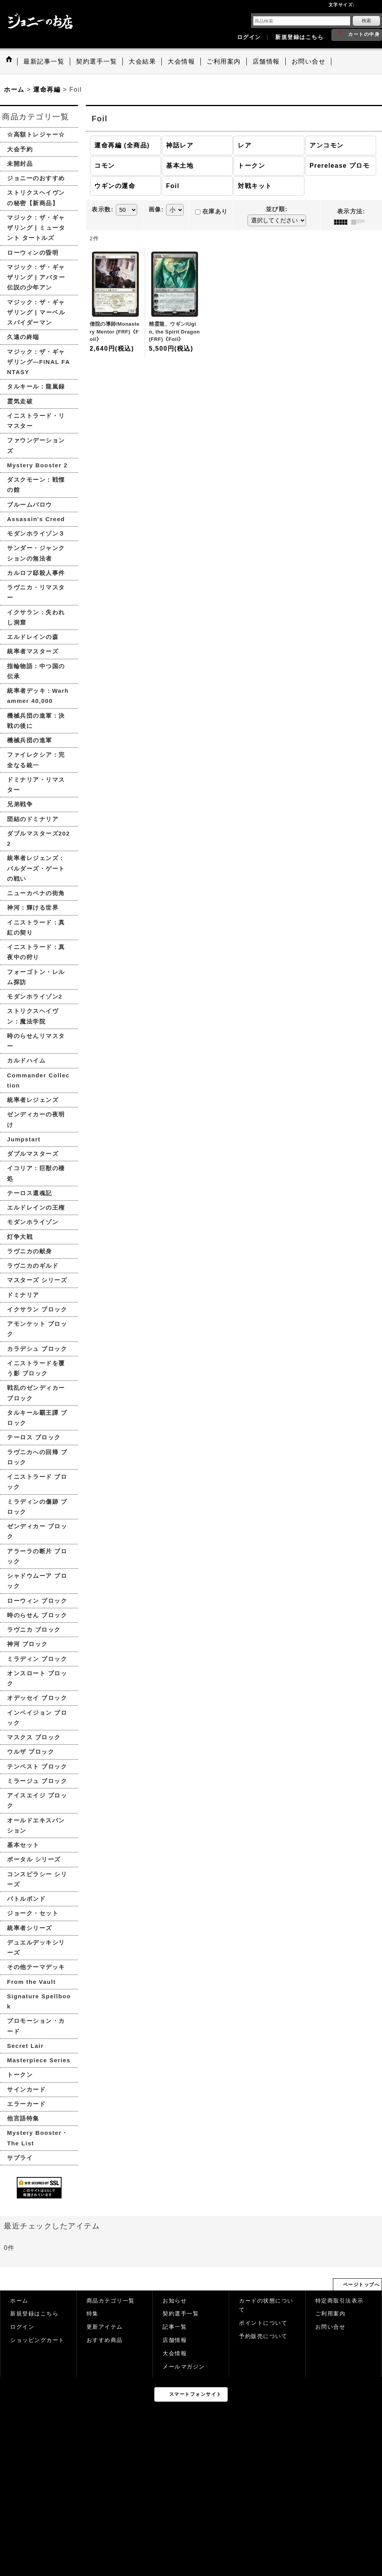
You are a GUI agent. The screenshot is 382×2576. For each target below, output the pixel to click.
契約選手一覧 (181, 2314)
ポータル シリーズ (34, 1859)
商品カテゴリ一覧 (111, 2301)
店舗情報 (175, 2340)
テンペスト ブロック (37, 1766)
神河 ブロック (27, 1644)
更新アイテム (105, 2327)
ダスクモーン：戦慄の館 (36, 484)
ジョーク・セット (32, 1913)
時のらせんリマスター (36, 1041)
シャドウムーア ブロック (37, 1580)
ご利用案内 (330, 2314)
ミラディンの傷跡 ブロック (37, 1506)
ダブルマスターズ (32, 1153)
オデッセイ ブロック (37, 1697)
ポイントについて (263, 2323)
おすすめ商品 (105, 2340)
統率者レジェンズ (32, 1099)
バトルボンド (26, 1898)
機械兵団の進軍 (29, 740)
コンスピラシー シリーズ (37, 1879)
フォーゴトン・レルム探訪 (36, 977)
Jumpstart (24, 1139)
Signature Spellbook (39, 2001)
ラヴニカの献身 (29, 1251)
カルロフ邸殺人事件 (36, 572)
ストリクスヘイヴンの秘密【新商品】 (36, 197)
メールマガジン (184, 2367)
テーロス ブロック (34, 1437)
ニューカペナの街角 (36, 893)
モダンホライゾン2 (34, 996)
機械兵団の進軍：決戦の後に (36, 720)
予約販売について (263, 2336)
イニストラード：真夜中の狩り (36, 952)
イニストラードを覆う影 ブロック (36, 1368)
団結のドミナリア (32, 819)
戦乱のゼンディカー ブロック (36, 1392)
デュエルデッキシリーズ (36, 1947)
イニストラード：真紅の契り (36, 927)
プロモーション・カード (36, 2025)
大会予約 (20, 149)
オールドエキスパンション (36, 1825)
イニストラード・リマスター (36, 420)
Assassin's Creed (36, 519)
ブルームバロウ (29, 504)
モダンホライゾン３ (36, 533)
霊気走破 (20, 401)
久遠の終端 (23, 337)
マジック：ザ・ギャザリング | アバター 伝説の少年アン (36, 277)
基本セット (23, 1845)
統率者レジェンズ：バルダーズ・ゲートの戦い (36, 868)
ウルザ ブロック (30, 1751)
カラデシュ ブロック (37, 1348)
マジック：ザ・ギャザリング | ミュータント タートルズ (36, 227)
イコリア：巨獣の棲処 (36, 1173)
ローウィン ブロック (37, 1600)
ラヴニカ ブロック (34, 1629)
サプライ (20, 2157)
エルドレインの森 (32, 636)
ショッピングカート (37, 2340)
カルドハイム (26, 1060)
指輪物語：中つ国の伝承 (36, 671)
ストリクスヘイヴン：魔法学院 (32, 1016)
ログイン (249, 37)
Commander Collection (38, 1080)
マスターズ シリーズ (37, 1280)
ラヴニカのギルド (32, 1265)
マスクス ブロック (34, 1737)
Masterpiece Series (39, 2060)
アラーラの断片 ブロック (37, 1556)
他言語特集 (23, 2118)
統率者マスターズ (32, 651)
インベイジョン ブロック (37, 1717)
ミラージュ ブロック (37, 1781)
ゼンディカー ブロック (37, 1531)
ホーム (19, 2301)
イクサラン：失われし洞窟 (36, 617)
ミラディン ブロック (37, 1658)
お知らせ (175, 2301)
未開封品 (20, 163)
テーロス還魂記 (29, 1193)
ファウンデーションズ (36, 445)
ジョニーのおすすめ (36, 178)
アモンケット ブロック (37, 1328)
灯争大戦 (20, 1236)
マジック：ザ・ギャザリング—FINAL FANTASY (38, 362)
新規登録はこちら (299, 37)
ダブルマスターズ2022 (38, 838)
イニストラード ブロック (37, 1481)
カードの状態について (266, 2305)
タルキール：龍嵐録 (36, 386)
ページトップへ (361, 2284)
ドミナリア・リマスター (36, 784)
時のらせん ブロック (37, 1615)
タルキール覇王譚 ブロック (37, 1417)
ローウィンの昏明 (32, 252)
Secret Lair (25, 2045)
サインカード (26, 2089)
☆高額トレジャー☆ (36, 134)
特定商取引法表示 (339, 2301)
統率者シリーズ (29, 1928)
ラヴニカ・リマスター (36, 592)
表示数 (102, 209)
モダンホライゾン (32, 1222)
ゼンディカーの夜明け (36, 1119)
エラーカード (26, 2104)
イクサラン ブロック (37, 1309)
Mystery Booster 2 (37, 465)
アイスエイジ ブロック (37, 1800)
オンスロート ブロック (37, 1678)
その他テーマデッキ (36, 1967)
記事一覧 (175, 2327)
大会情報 (175, 2353)
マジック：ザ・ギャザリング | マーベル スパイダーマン (36, 312)
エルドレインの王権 (36, 1207)
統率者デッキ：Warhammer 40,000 (38, 695)
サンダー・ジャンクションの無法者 (36, 553)
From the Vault (31, 1981)
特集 (93, 2314)
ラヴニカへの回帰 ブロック (37, 1457)
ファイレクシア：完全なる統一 (36, 759)
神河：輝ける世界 (32, 907)
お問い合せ (330, 2327)
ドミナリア (23, 1295)
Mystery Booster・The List (37, 2137)
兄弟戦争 (20, 804)
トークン (20, 2074)
